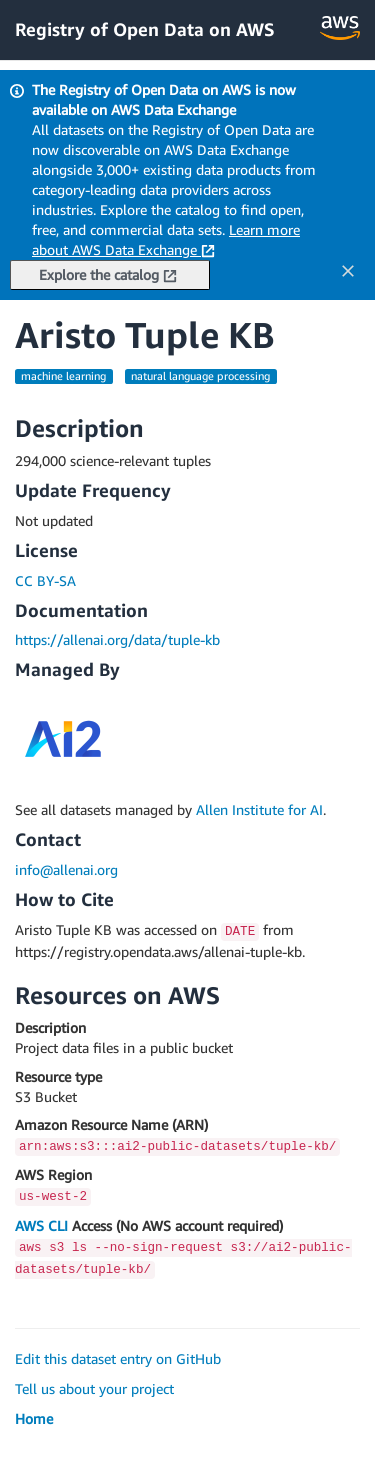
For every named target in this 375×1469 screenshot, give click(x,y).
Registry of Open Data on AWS (145, 29)
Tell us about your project (94, 1388)
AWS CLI (41, 1225)
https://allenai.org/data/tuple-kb (117, 639)
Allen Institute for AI (259, 809)
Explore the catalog (108, 274)
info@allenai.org (66, 869)
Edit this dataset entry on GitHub (118, 1358)
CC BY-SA (45, 580)
